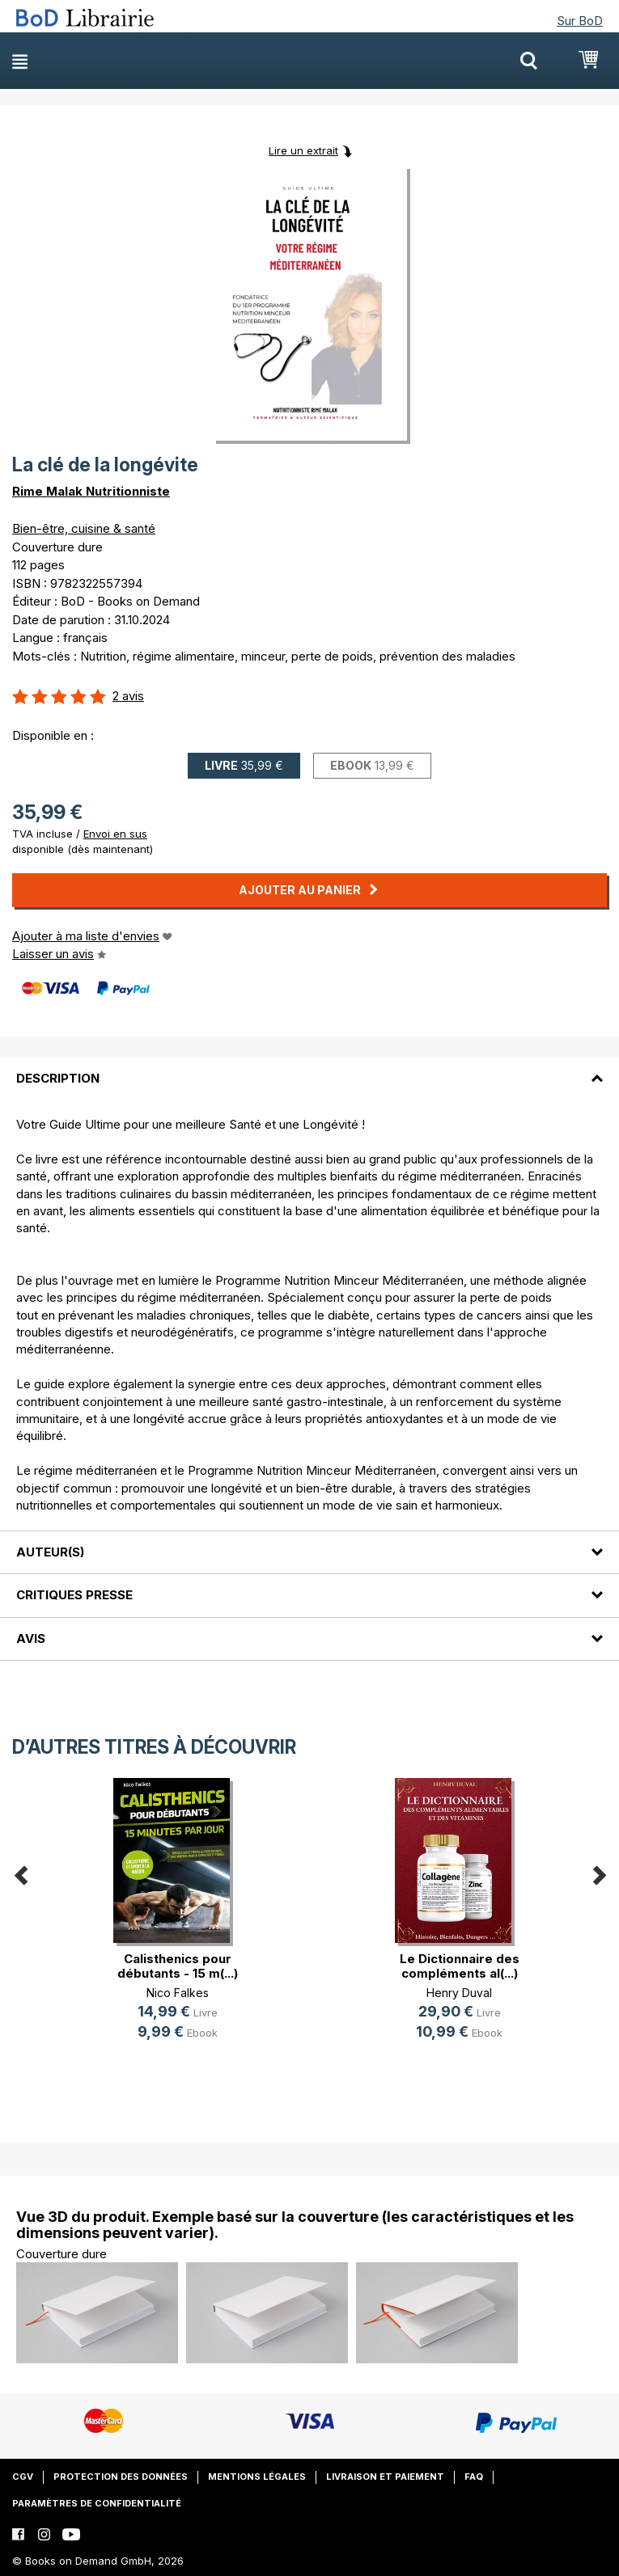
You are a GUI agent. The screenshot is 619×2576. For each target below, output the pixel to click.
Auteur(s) (50, 1552)
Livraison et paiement (385, 2476)
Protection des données (120, 2476)
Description (58, 1078)
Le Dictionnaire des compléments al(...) (459, 1966)
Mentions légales (257, 2476)
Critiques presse (74, 1595)
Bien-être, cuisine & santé (83, 528)
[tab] (309, 1068)
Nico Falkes (177, 1993)
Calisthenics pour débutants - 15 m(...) (177, 1966)
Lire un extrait (303, 150)
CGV (22, 2476)
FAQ (473, 2476)
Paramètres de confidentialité (96, 2503)
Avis (30, 1638)
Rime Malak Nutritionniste (91, 491)
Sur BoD (580, 20)
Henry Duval (459, 1993)
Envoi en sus (115, 833)
